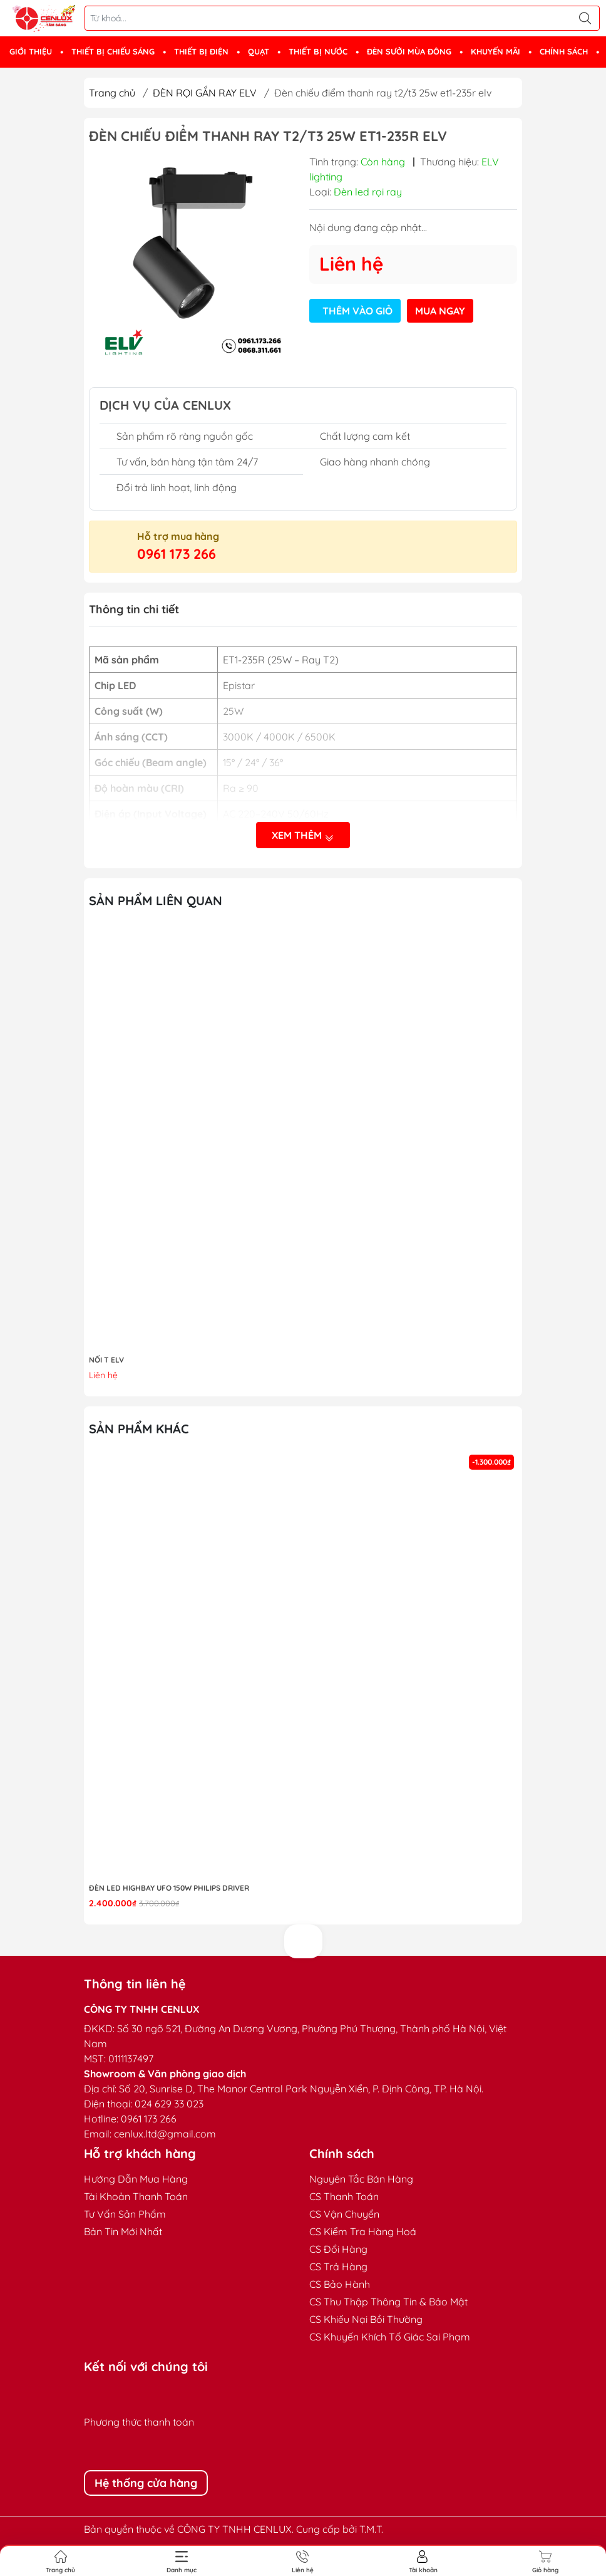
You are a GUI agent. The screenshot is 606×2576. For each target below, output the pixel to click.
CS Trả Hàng (338, 2266)
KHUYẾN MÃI (495, 51)
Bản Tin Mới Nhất (123, 2231)
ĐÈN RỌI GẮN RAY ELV (205, 92)
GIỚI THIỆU (30, 51)
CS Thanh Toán (344, 2196)
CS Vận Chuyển (344, 2214)
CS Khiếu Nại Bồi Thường (366, 2319)
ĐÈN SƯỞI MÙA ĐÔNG (409, 51)
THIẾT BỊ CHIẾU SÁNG (113, 51)
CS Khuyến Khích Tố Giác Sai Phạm (389, 2336)
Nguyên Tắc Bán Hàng (361, 2179)
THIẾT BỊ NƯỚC (318, 51)
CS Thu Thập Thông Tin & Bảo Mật (388, 2301)
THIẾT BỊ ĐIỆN (201, 51)
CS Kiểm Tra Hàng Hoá (362, 2231)
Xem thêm (303, 835)
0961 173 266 (176, 554)
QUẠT (258, 51)
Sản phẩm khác (139, 1428)
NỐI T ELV (106, 1359)
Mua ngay (440, 310)
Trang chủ (112, 92)
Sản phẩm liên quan (155, 900)
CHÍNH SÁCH (564, 51)
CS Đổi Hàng (338, 2249)
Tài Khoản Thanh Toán (136, 2196)
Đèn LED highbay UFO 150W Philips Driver (169, 1888)
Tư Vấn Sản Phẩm (125, 2214)
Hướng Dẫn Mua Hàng (136, 2179)
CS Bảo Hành (339, 2284)
